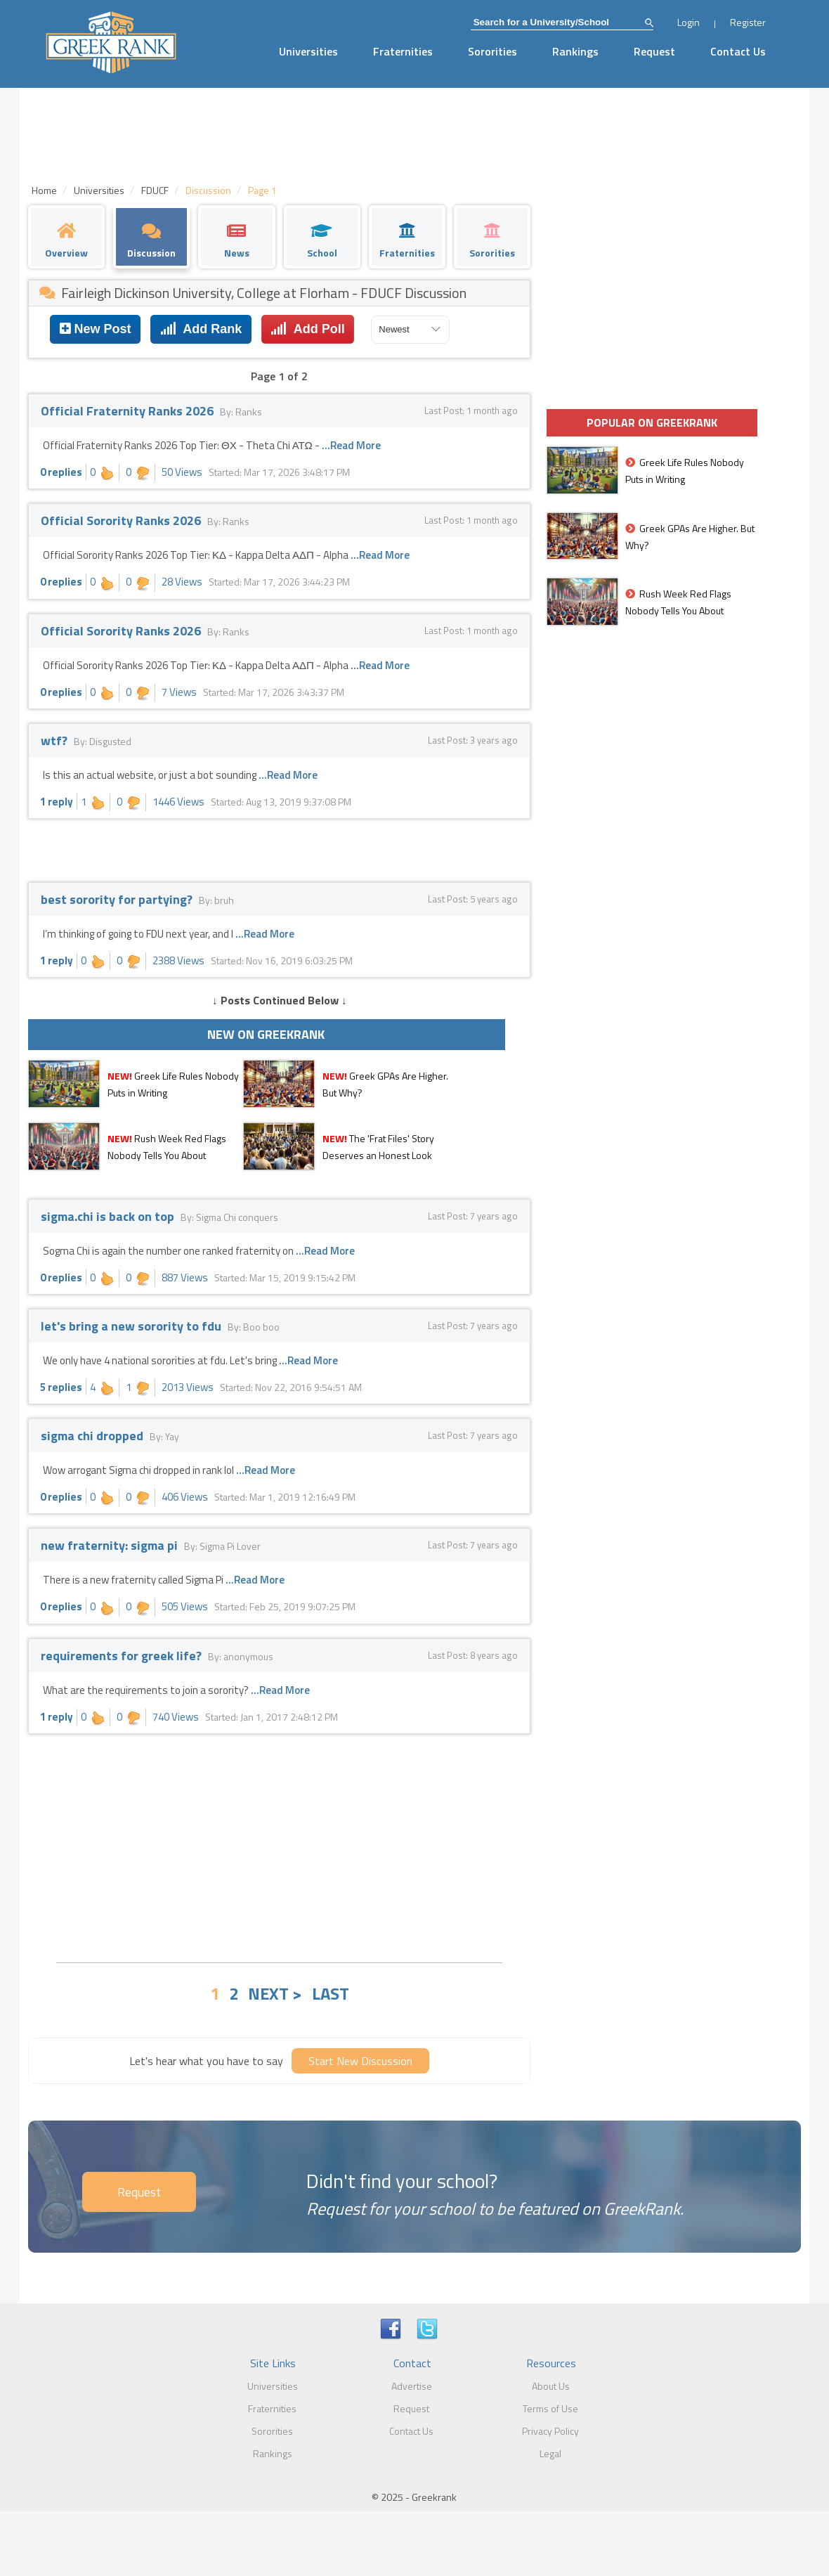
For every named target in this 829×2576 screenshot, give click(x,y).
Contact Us (738, 51)
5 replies (61, 1387)
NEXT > (275, 1993)
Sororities (492, 51)
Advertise (411, 2385)
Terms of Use (550, 2408)
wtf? (55, 740)
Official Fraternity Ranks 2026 (128, 410)
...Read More (351, 445)
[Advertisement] (279, 1846)
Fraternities (403, 51)
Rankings (575, 51)
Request (654, 51)
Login (688, 22)
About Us (551, 2385)
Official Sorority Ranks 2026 (122, 520)
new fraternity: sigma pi (111, 1545)
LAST (330, 1993)
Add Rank (201, 329)
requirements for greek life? (122, 1655)
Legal (550, 2453)
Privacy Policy (550, 2430)
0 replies (61, 472)
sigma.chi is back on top (109, 1216)
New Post (95, 329)
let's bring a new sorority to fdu (132, 1325)
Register (748, 22)
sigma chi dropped (93, 1435)
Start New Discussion (360, 2060)
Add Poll (307, 329)
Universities (308, 51)
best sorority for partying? (118, 899)
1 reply (56, 802)
